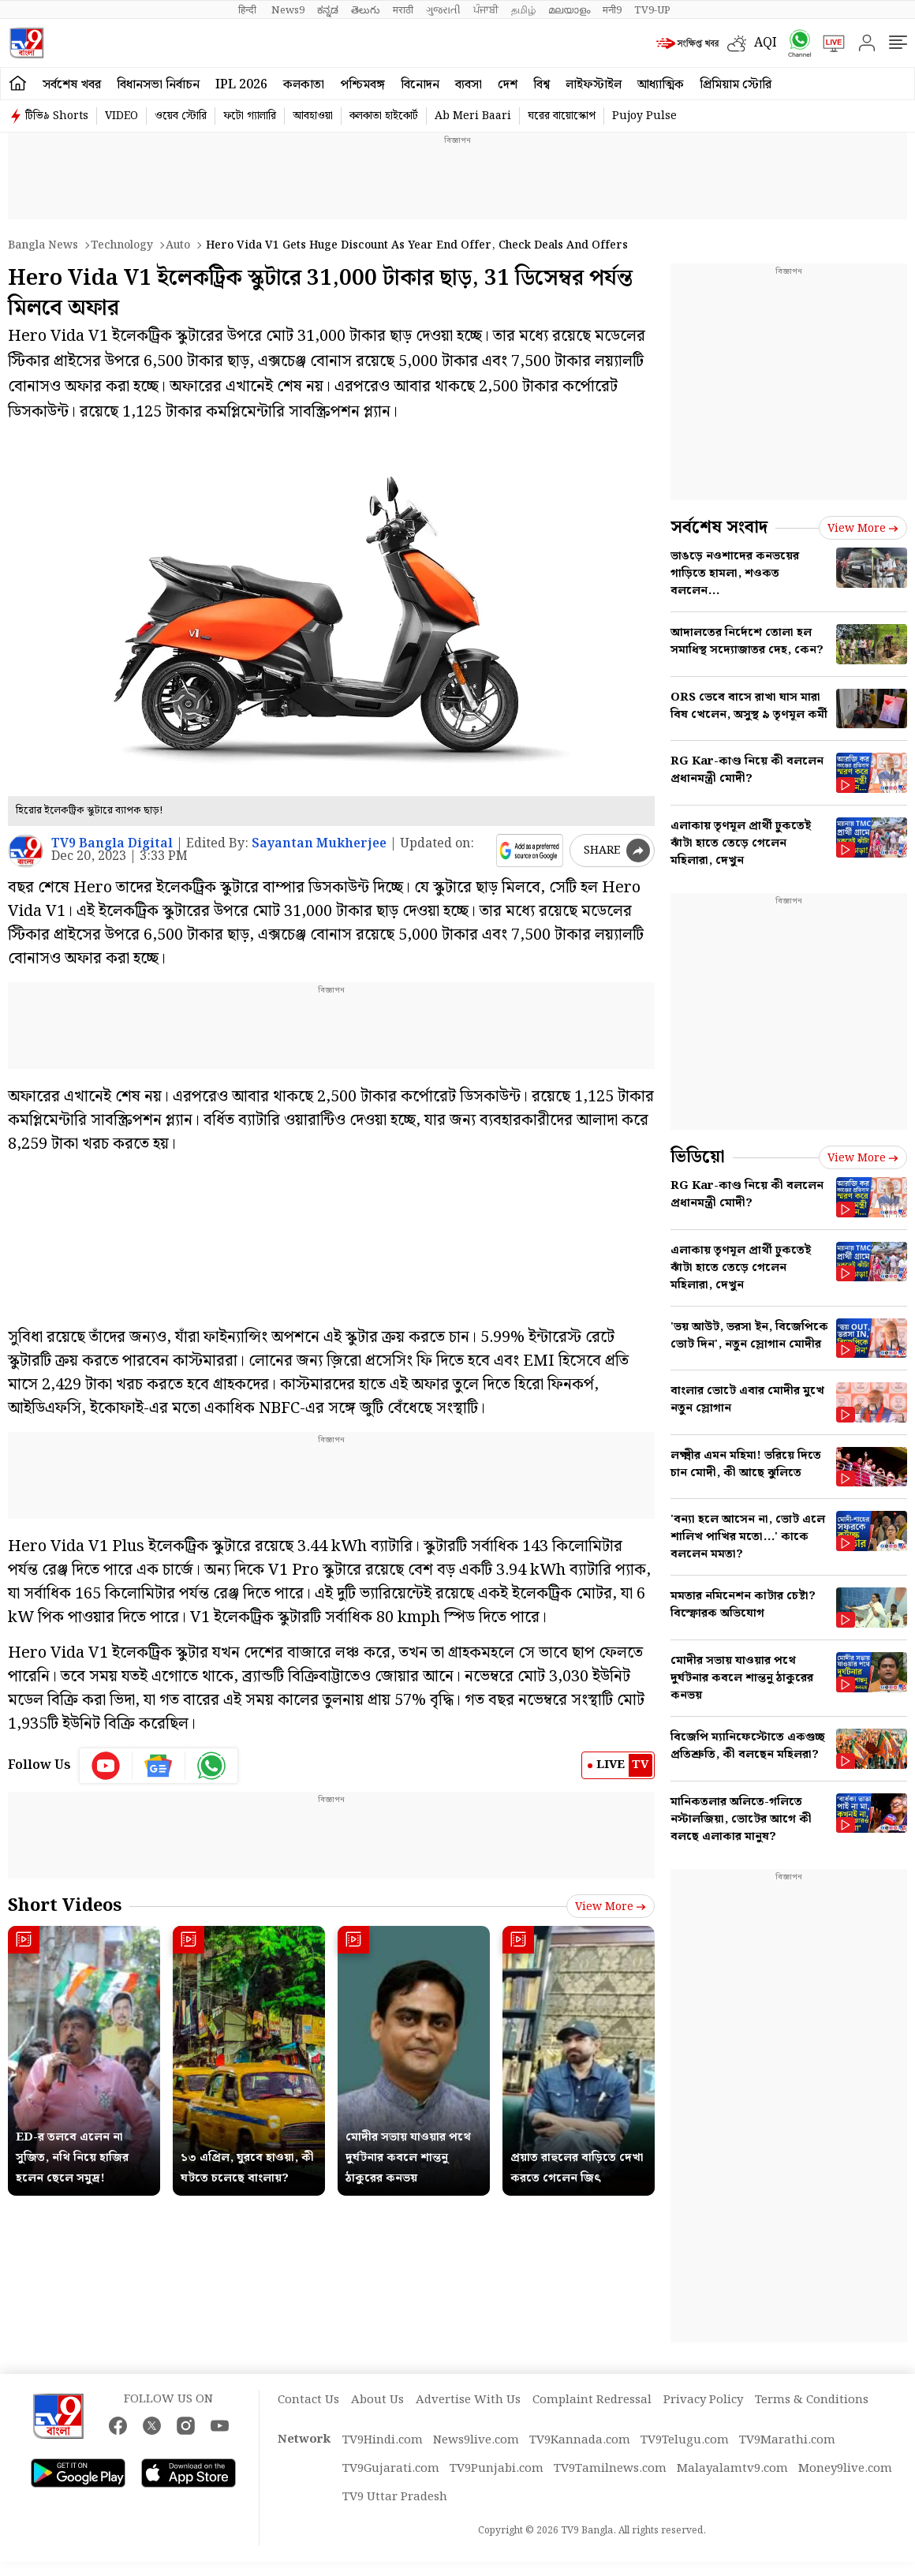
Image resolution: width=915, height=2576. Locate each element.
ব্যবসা (468, 85)
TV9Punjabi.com (496, 2468)
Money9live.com (845, 2468)
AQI (765, 43)
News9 (287, 10)
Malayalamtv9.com (732, 2468)
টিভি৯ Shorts (56, 116)
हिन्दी (248, 10)
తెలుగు (365, 10)
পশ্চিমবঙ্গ (362, 85)
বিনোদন (420, 85)
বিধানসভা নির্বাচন (158, 85)
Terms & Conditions (811, 2400)
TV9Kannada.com (579, 2440)
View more (610, 1907)
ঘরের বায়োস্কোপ (562, 116)
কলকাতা (303, 85)
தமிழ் (523, 10)
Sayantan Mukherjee (319, 844)
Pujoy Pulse (644, 116)
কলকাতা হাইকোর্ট (383, 116)
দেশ (507, 85)
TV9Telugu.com (684, 2440)
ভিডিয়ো (697, 1157)
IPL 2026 (241, 85)
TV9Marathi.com (787, 2440)
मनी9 (612, 10)
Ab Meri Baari (473, 116)
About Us (377, 2400)
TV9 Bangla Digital (112, 844)
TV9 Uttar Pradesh (394, 2497)
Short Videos (64, 1906)
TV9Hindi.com (382, 2440)
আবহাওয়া (313, 116)
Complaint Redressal (592, 2400)
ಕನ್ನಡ (327, 10)
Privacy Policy (703, 2400)
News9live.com (476, 2440)
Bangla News (43, 245)
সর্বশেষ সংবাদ (718, 527)
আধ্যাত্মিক (660, 85)
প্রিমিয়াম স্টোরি (735, 85)
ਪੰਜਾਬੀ (486, 10)
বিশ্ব (541, 85)
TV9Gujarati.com (390, 2468)
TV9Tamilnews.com (610, 2468)
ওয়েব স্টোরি (181, 116)
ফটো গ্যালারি (249, 116)
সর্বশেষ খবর (72, 85)
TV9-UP (652, 10)
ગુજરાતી (443, 10)
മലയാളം (569, 10)
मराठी (403, 10)
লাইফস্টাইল (594, 85)
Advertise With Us (468, 2400)
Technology (122, 245)
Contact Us (308, 2400)
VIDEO (121, 116)
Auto (178, 245)
